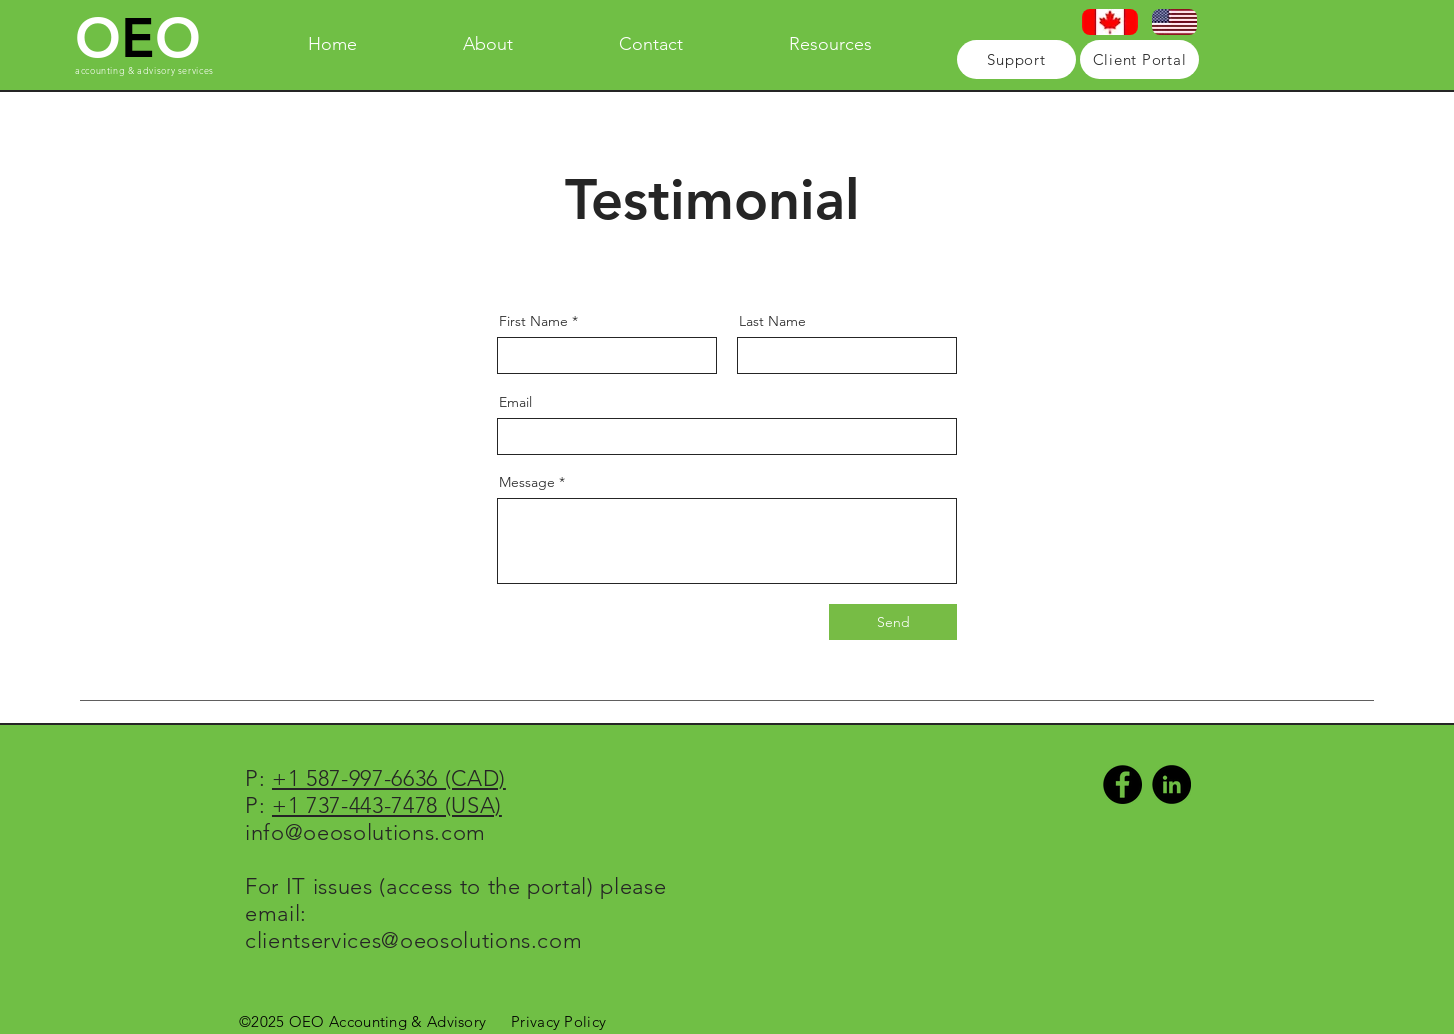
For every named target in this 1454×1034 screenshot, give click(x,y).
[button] (830, 44)
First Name (533, 321)
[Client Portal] (1139, 59)
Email (515, 402)
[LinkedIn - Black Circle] (1171, 784)
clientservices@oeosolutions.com (413, 940)
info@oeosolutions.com (365, 832)
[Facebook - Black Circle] (1122, 784)
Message (527, 482)
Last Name (772, 321)
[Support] (1016, 59)
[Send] (893, 622)
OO (138, 38)
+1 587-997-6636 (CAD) (389, 778)
